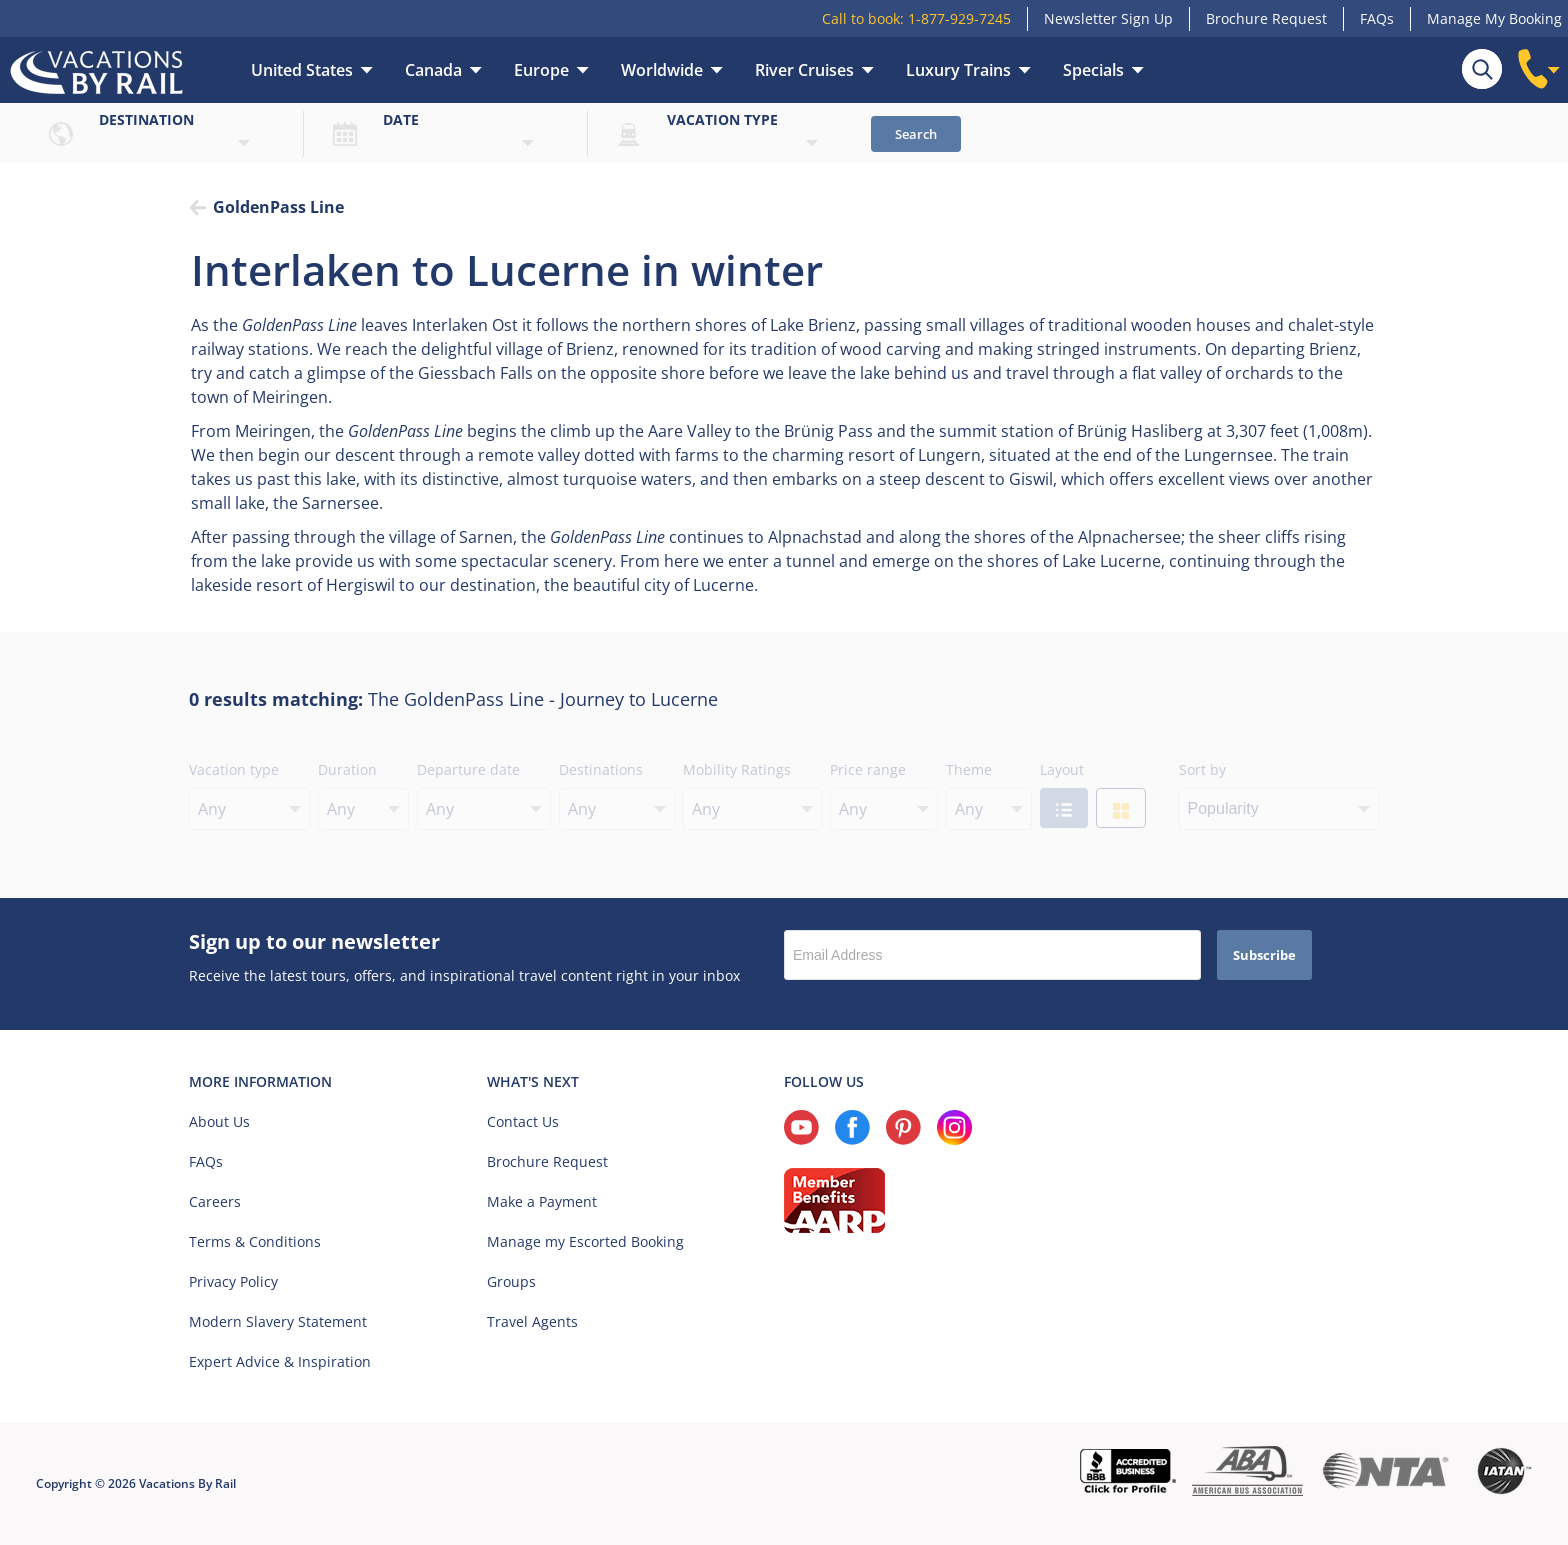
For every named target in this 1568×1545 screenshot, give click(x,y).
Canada (433, 70)
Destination (146, 119)
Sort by (1202, 769)
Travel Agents (532, 1321)
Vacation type (722, 119)
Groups (511, 1281)
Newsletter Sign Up (1108, 18)
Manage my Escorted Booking (585, 1241)
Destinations (601, 769)
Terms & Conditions (255, 1241)
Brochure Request (1266, 18)
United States (302, 70)
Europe (541, 70)
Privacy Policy (233, 1281)
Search (916, 134)
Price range (868, 769)
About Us (219, 1121)
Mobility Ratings (737, 769)
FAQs (1377, 18)
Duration (347, 769)
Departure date (468, 769)
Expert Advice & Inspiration (280, 1361)
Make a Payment (542, 1201)
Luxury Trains (958, 70)
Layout (1062, 769)
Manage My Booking (1494, 18)
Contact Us (523, 1121)
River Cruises (804, 70)
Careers (215, 1201)
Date (401, 119)
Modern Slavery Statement (278, 1321)
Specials (1093, 70)
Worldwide (662, 70)
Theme (969, 769)
